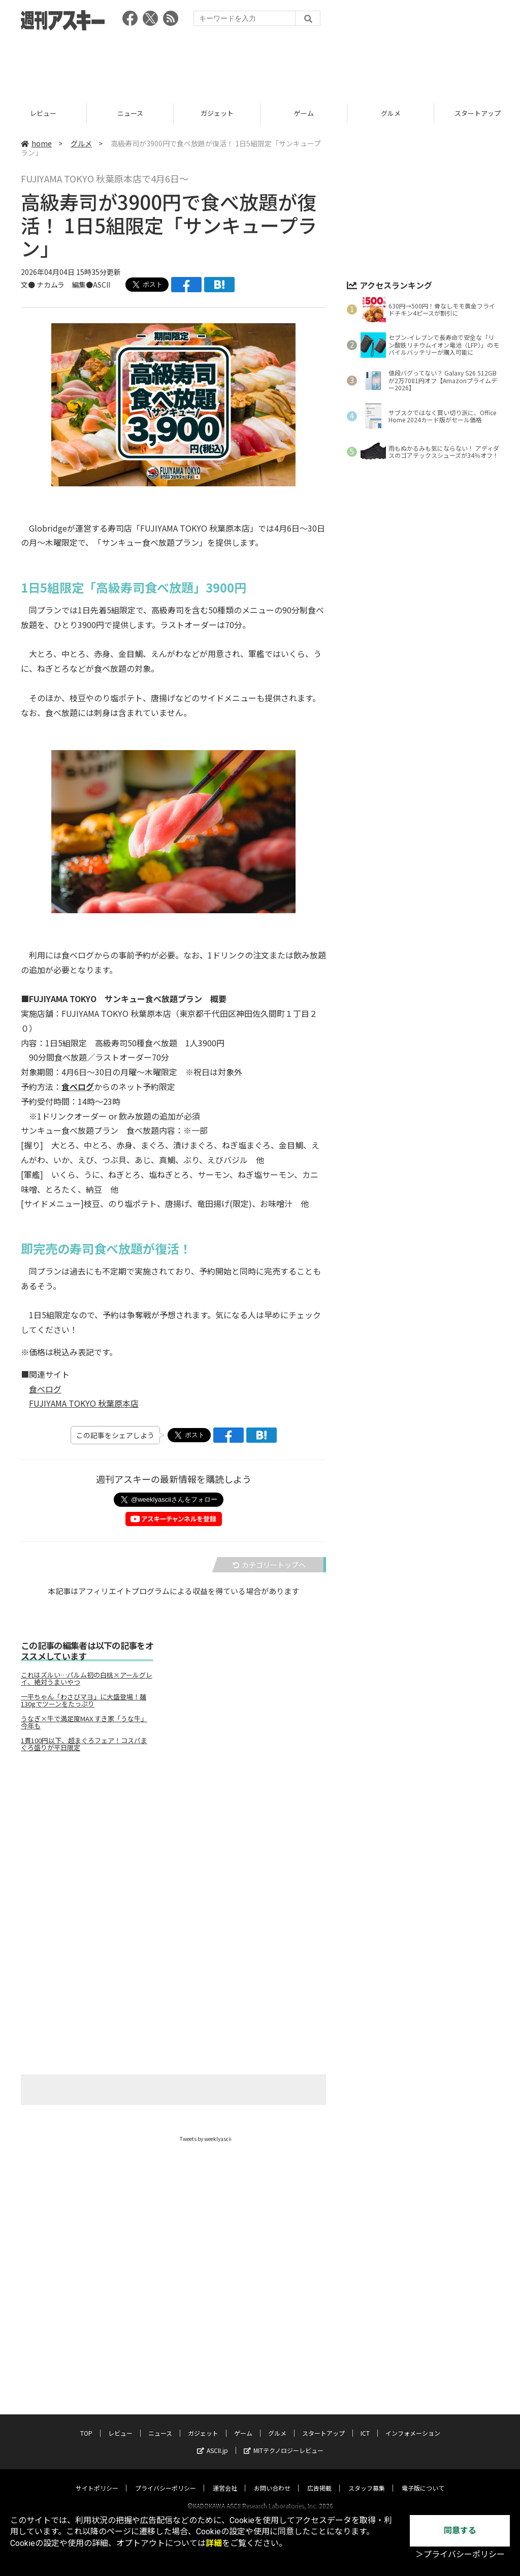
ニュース (130, 113)
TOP (86, 2423)
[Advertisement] (260, 63)
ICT (365, 2423)
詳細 (214, 2543)
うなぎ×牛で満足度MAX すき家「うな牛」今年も (84, 1722)
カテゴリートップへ (269, 1565)
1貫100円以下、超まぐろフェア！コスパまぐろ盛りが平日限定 (84, 1744)
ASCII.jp (212, 2440)
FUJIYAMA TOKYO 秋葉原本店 (84, 1403)
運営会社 (225, 2478)
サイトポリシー (97, 2478)
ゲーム (304, 113)
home (36, 143)
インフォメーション (412, 2423)
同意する (460, 2530)
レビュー (43, 113)
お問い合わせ (272, 2478)
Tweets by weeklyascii (206, 2139)
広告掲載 (319, 2478)
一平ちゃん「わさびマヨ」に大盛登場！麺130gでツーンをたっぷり (83, 1700)
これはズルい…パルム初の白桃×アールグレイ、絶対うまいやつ (86, 1678)
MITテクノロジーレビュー (283, 2440)
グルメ (391, 113)
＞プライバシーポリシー (460, 2554)
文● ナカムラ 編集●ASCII (65, 285)
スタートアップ (323, 2423)
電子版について (423, 2478)
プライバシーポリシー (165, 2478)
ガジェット (217, 113)
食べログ (45, 1389)
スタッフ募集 (366, 2478)
